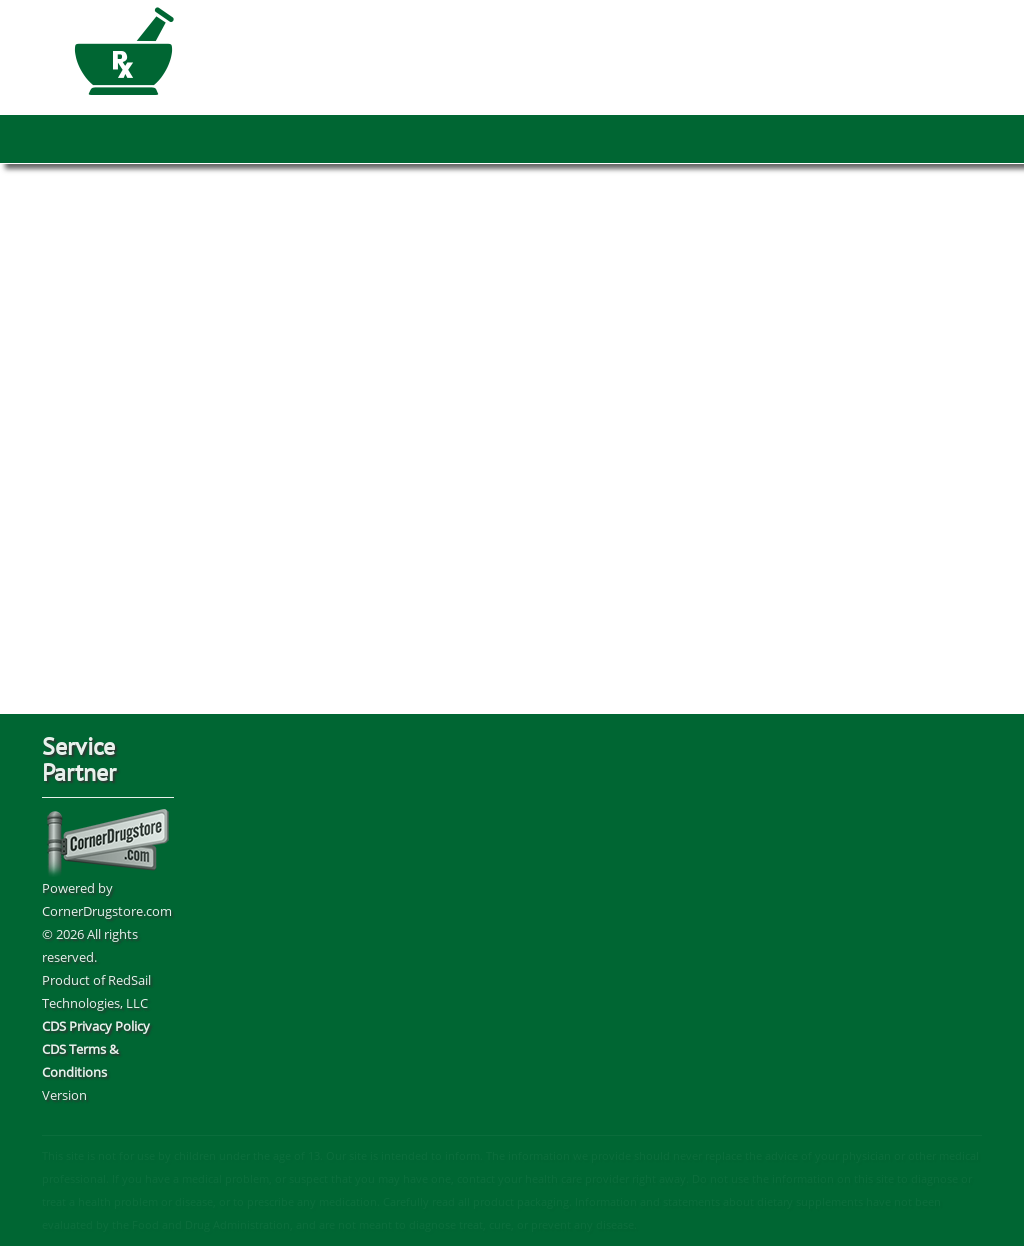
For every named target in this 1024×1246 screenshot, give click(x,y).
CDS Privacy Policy (96, 1026)
